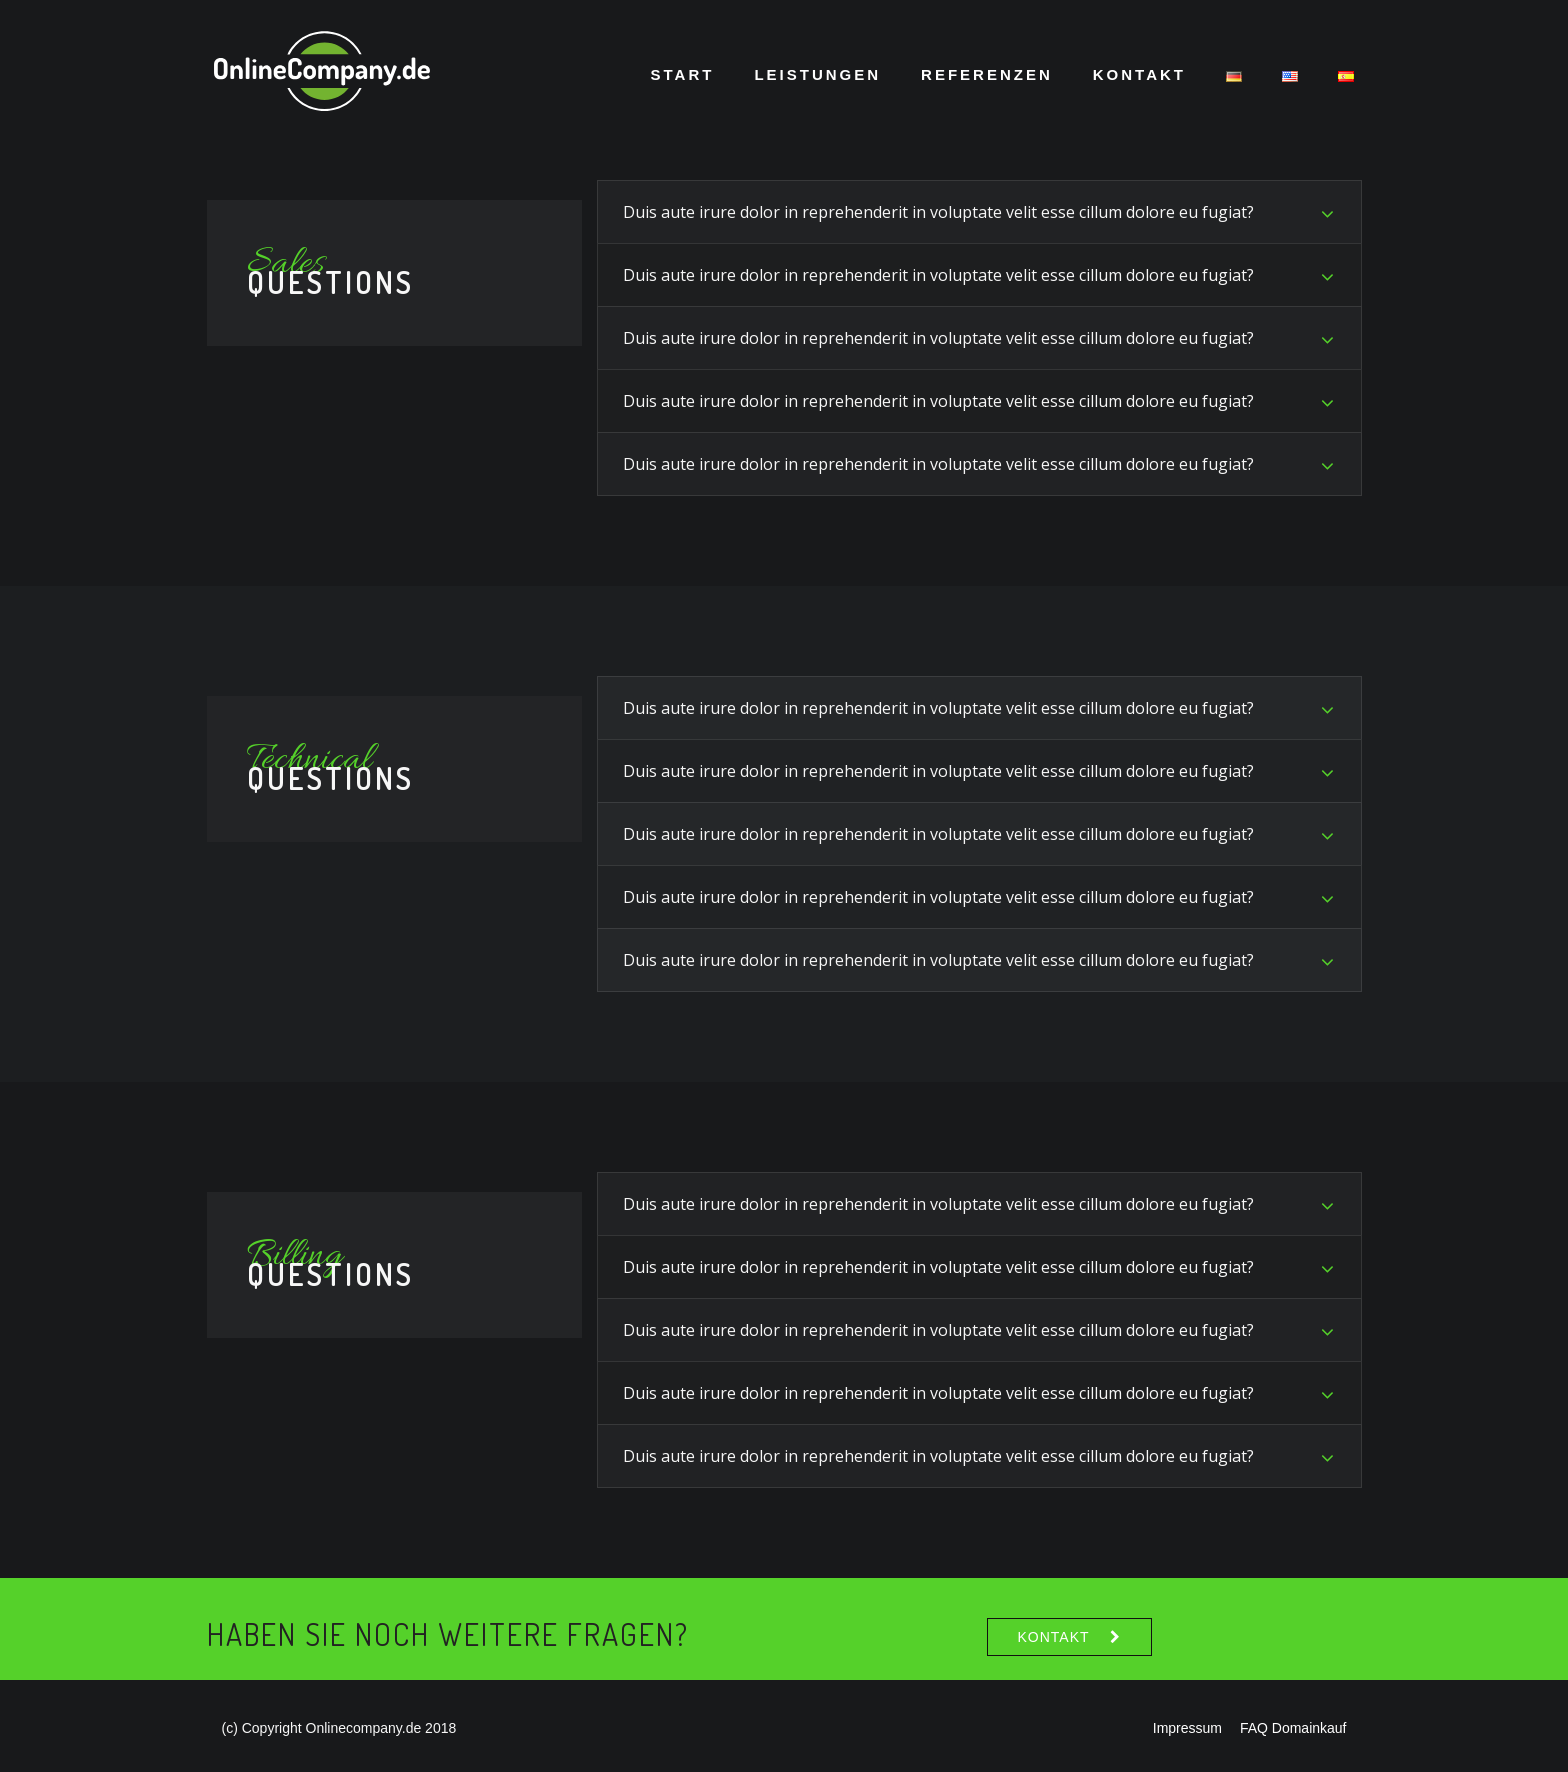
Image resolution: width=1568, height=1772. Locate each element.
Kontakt (1139, 74)
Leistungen (817, 74)
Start (683, 74)
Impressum (1187, 1728)
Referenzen (987, 74)
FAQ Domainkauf (1293, 1728)
